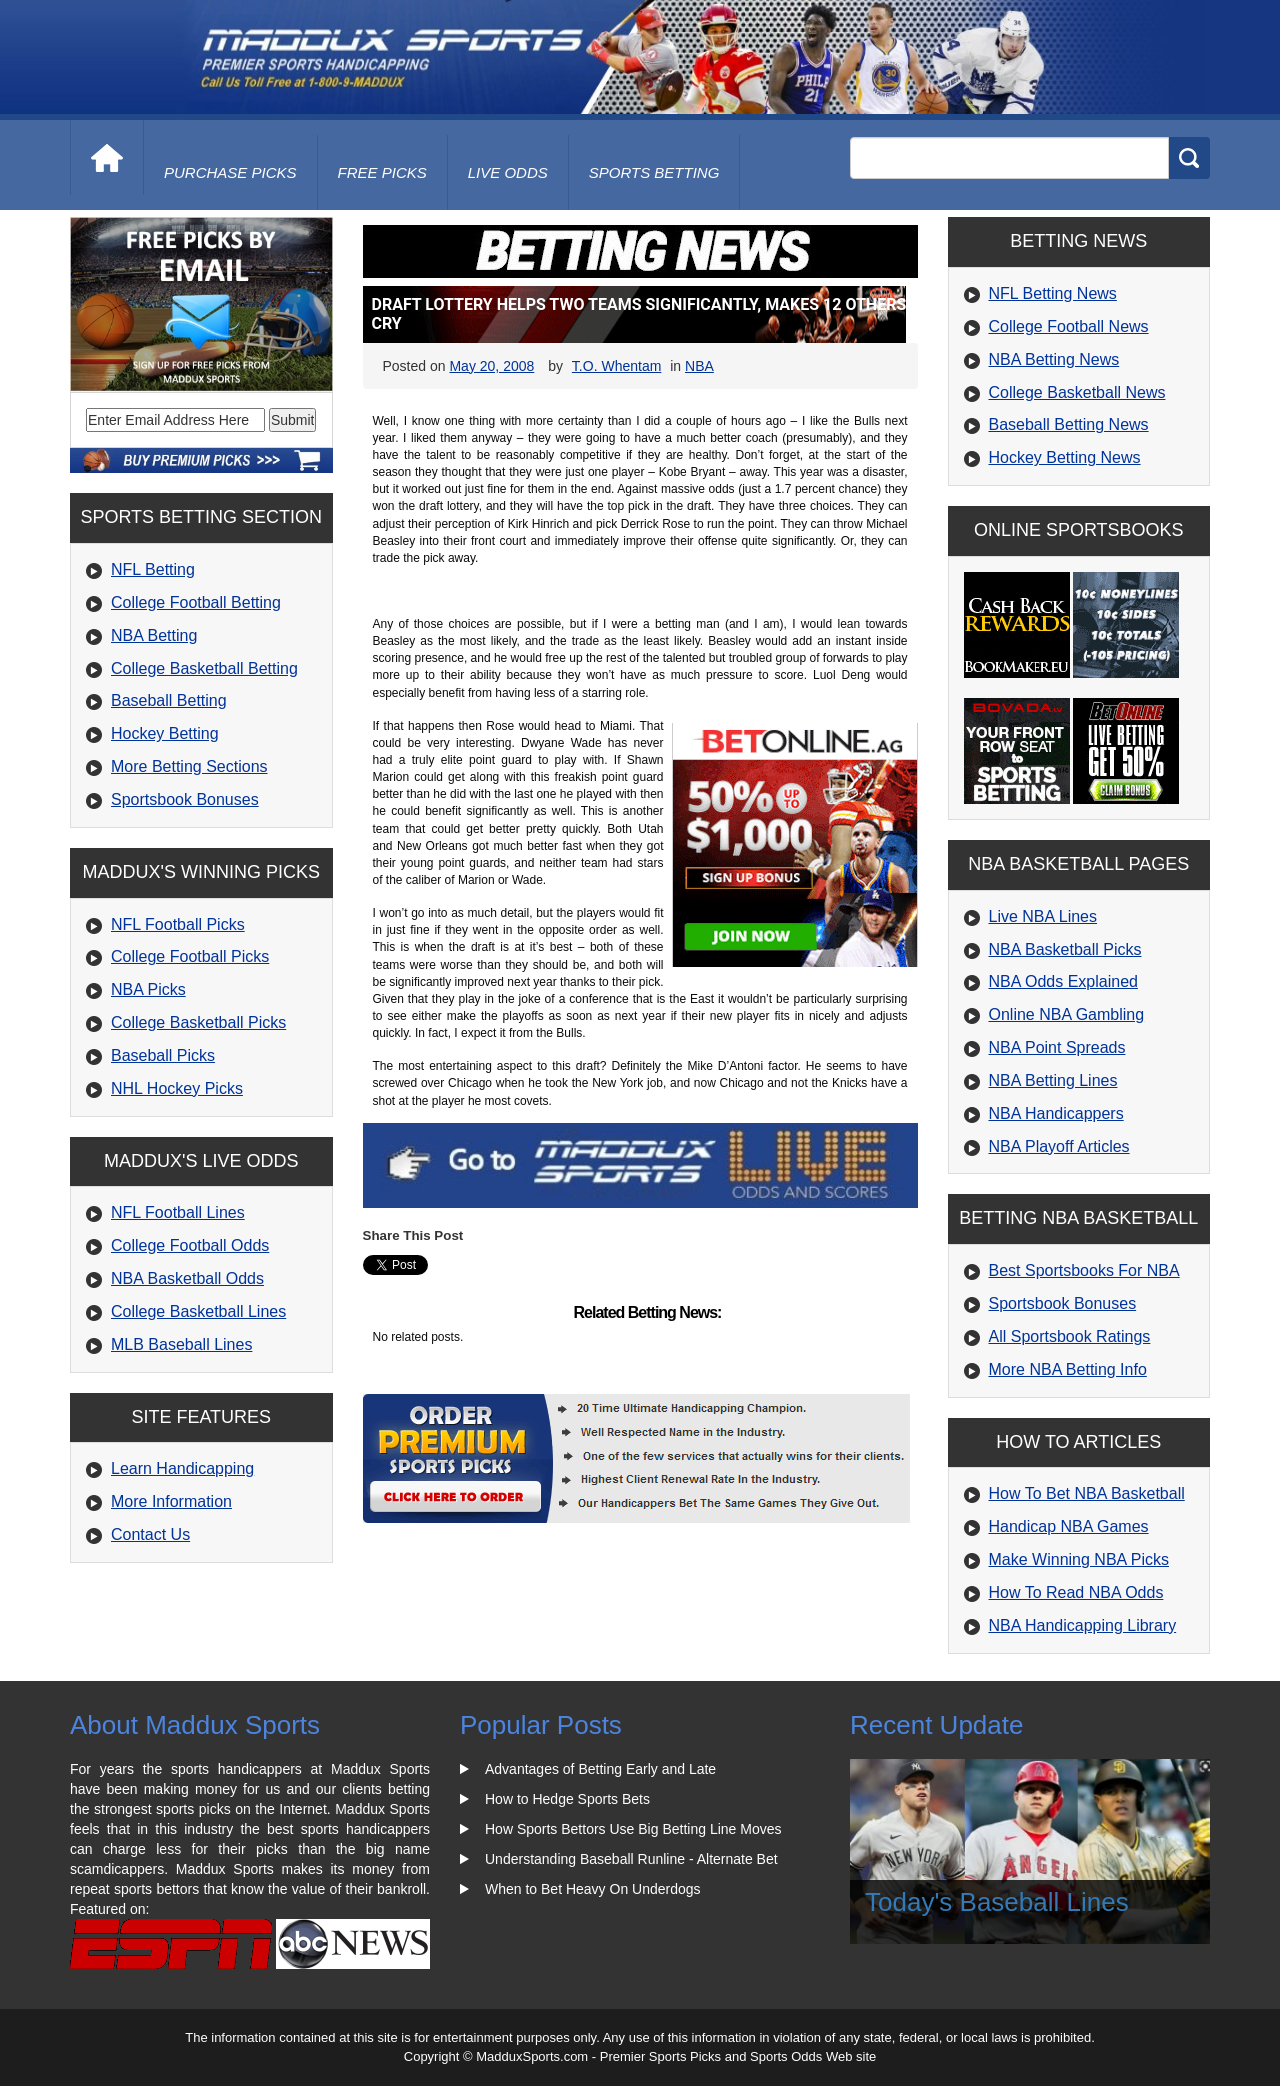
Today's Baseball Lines (997, 1902)
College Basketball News (1077, 392)
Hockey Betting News (1065, 457)
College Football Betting (196, 602)
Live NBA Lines (1043, 916)
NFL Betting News (1053, 293)
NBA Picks (148, 989)
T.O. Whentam (616, 366)
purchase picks (230, 172)
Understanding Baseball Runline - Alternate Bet (631, 1859)
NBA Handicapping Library (1083, 1625)
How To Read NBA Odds (1076, 1592)
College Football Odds (190, 1245)
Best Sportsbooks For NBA (1084, 1270)
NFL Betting (153, 569)
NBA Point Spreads (1057, 1047)
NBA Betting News (1054, 359)
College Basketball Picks (198, 1022)
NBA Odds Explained (1063, 981)
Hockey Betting (165, 733)
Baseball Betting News (1069, 424)
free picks (382, 172)
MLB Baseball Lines (181, 1344)
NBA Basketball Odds (187, 1278)
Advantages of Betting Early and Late (600, 1769)
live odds (508, 172)
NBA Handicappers (1056, 1113)
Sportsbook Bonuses (185, 799)
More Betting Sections (189, 766)
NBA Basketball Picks (1065, 949)
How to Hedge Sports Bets (567, 1799)
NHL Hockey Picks (177, 1088)
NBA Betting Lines (1053, 1080)
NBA (699, 366)
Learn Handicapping (182, 1468)
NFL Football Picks (178, 924)
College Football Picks (190, 956)
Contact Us (150, 1534)
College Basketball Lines (198, 1311)
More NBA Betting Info (1068, 1369)
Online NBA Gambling (1067, 1014)
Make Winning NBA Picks (1079, 1559)
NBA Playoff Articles (1059, 1146)
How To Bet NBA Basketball (1087, 1493)
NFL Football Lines (178, 1212)
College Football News (1069, 326)
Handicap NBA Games (1069, 1526)
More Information (171, 1501)
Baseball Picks (163, 1055)
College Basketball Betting (204, 668)
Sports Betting (654, 172)
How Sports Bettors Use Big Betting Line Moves (633, 1829)
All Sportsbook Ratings (1070, 1336)
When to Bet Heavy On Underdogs (593, 1889)
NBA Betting (154, 635)
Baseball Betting (169, 700)
